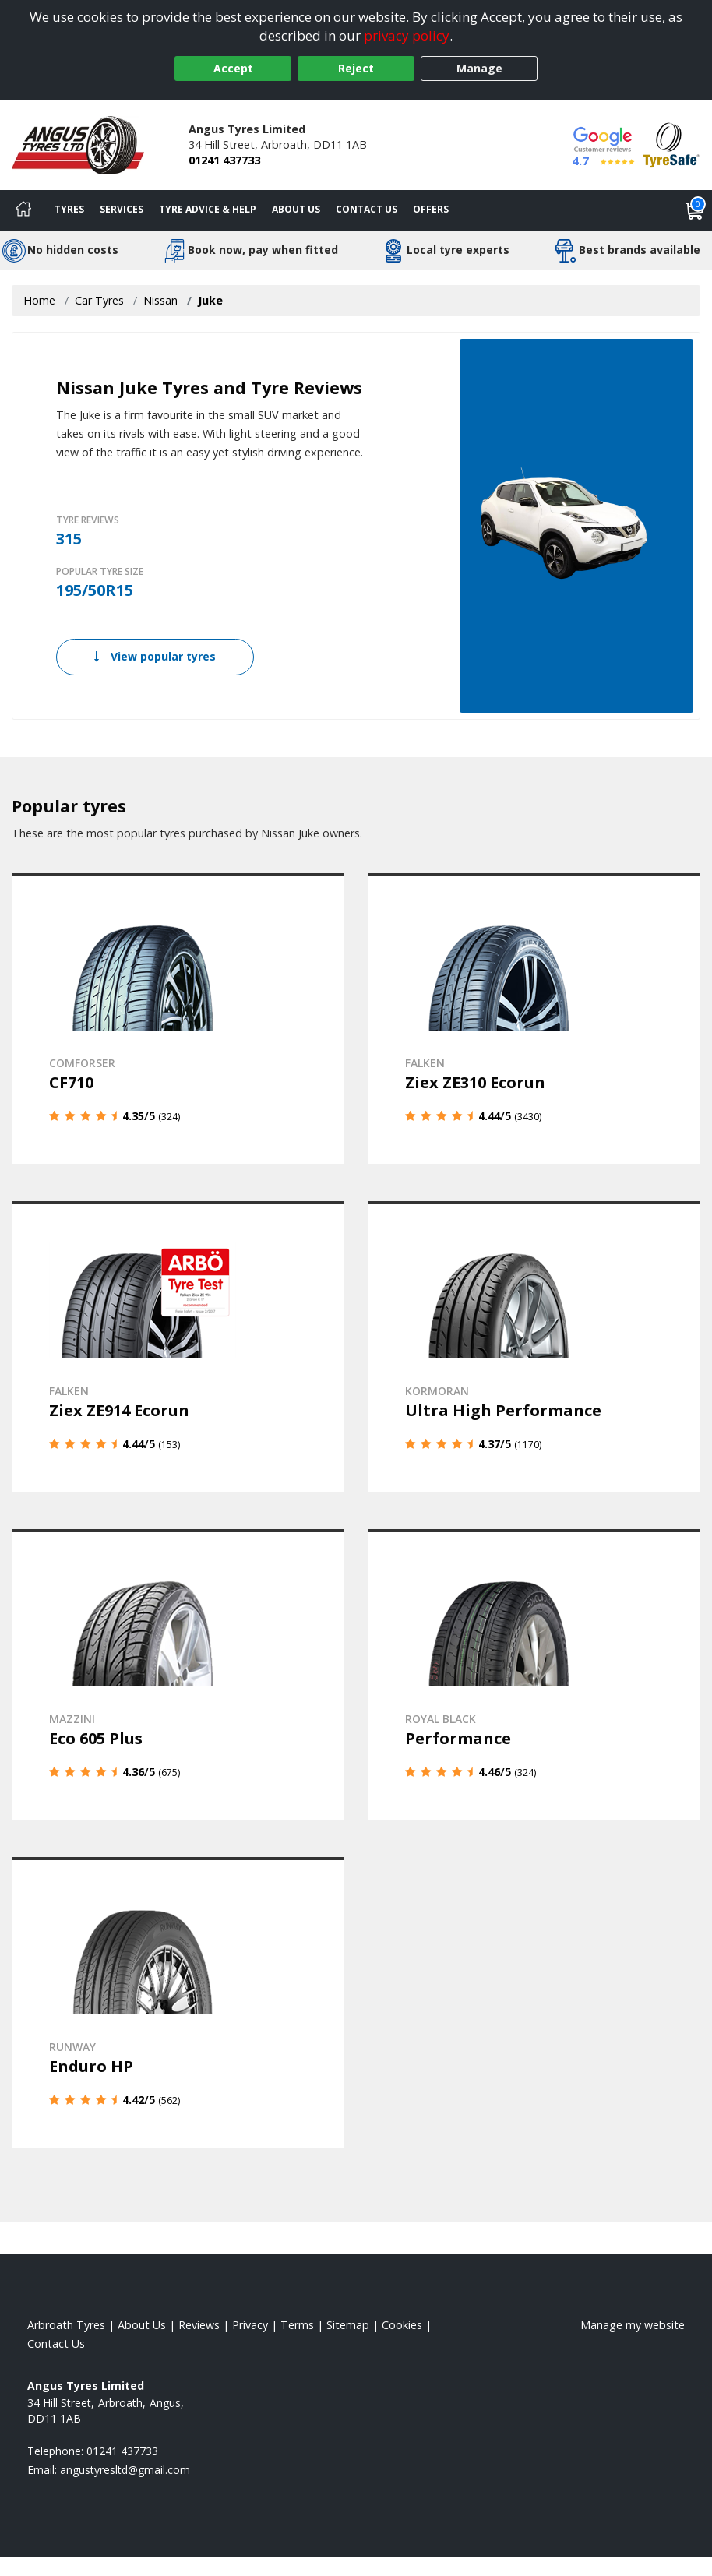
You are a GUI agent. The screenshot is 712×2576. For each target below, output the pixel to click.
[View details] (178, 1018)
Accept (233, 68)
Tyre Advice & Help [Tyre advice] (207, 209)
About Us (296, 209)
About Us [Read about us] (142, 2324)
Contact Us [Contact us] (366, 209)
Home (39, 300)
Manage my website (632, 2324)
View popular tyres (155, 656)
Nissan (160, 300)
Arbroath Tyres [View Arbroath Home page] (66, 2324)
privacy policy (406, 35)
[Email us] (125, 2469)
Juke (210, 300)
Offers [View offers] (431, 209)
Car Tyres (99, 300)
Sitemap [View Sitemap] (347, 2324)
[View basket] (695, 210)
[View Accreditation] (671, 143)
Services (121, 209)
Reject (356, 68)
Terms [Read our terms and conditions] (297, 2324)
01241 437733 (224, 160)
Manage (479, 68)
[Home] (23, 210)
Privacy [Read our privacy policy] (250, 2324)
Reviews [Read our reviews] (199, 2324)
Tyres (69, 209)
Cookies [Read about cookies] (402, 2324)
